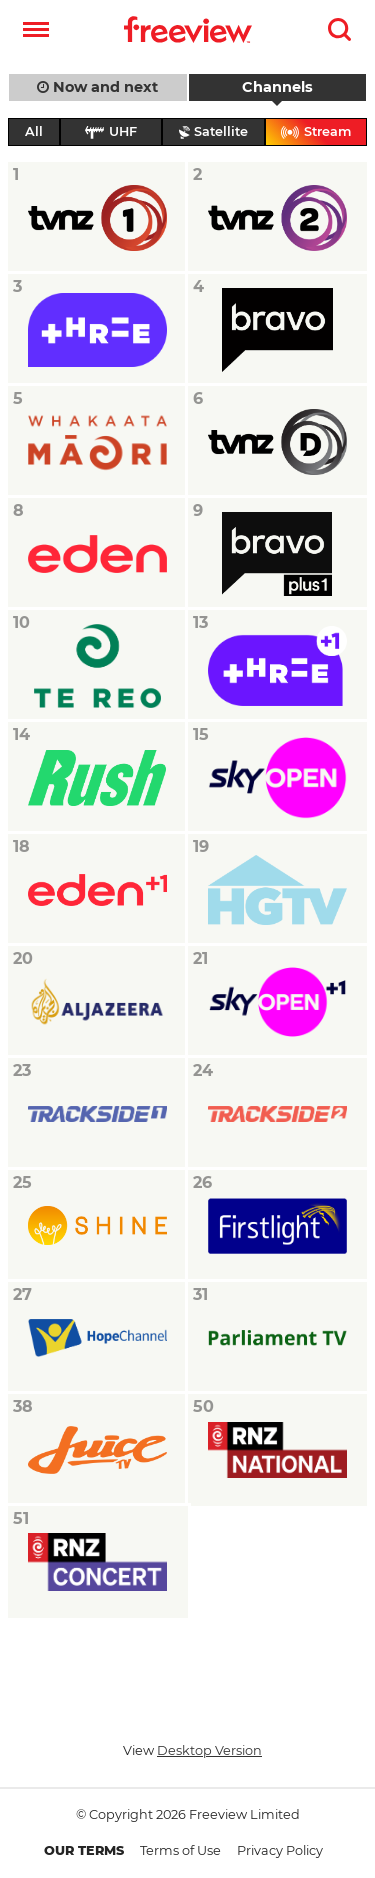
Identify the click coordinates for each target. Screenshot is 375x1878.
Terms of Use (180, 1850)
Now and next (97, 87)
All (34, 131)
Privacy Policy (280, 1850)
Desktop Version (209, 1750)
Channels (277, 87)
